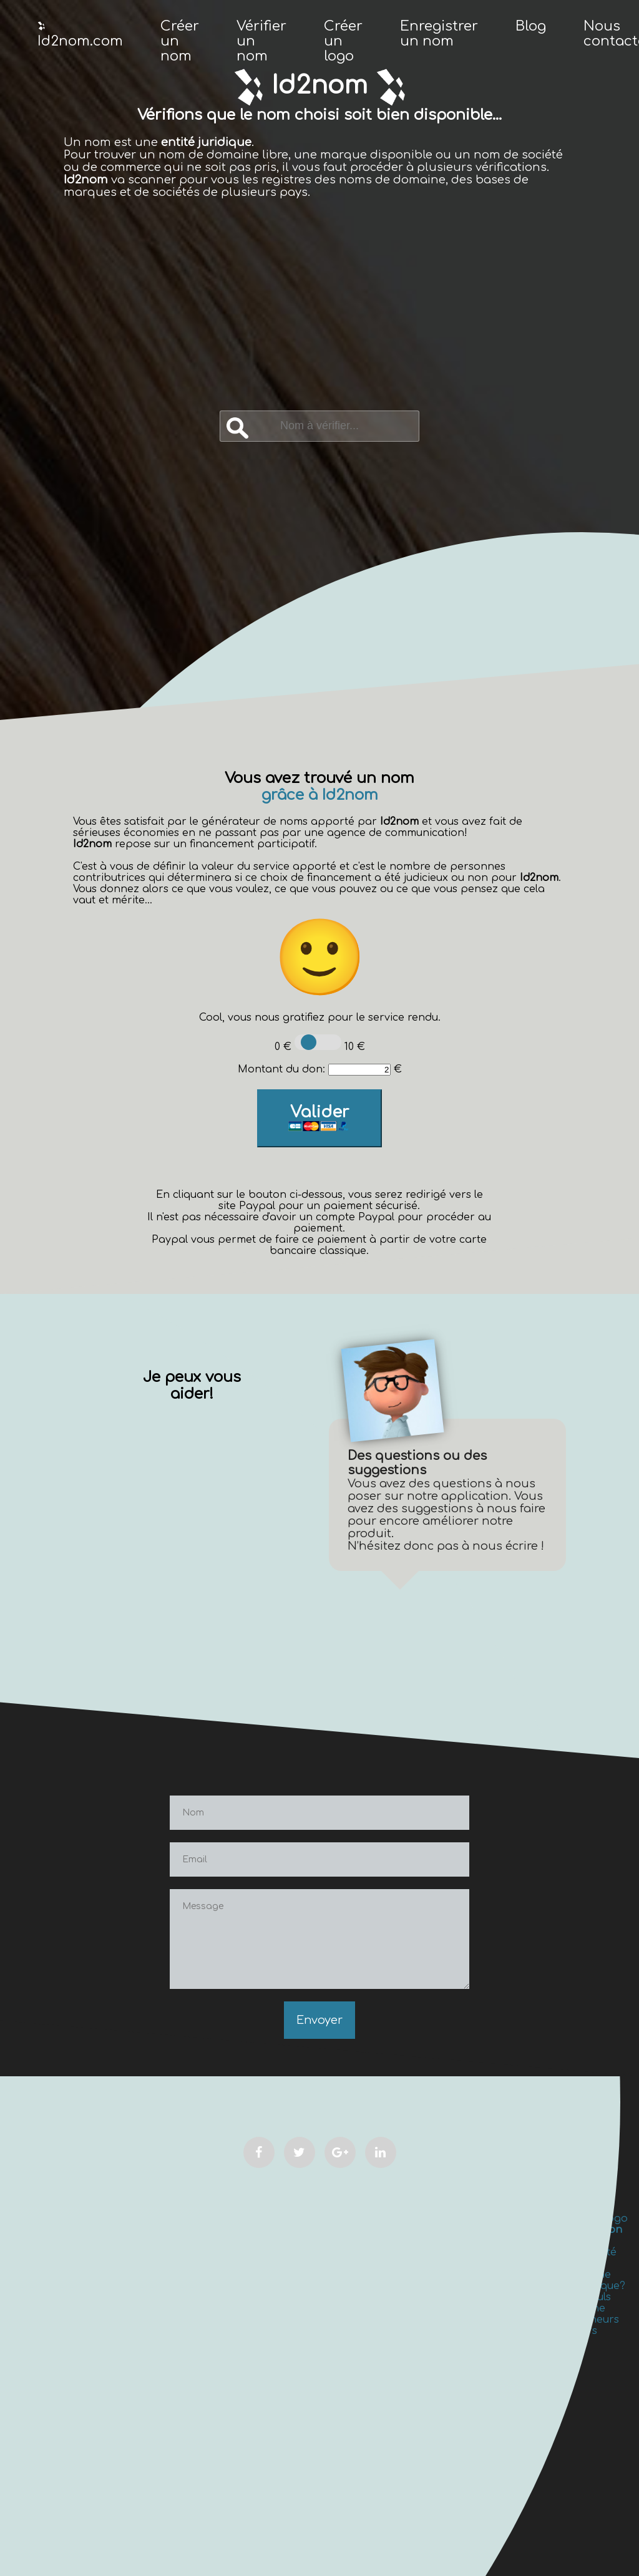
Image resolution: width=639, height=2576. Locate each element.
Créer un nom (179, 41)
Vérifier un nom (261, 41)
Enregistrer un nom (439, 34)
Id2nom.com (80, 35)
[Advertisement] (319, 317)
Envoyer (319, 2020)
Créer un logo (343, 41)
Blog (530, 26)
